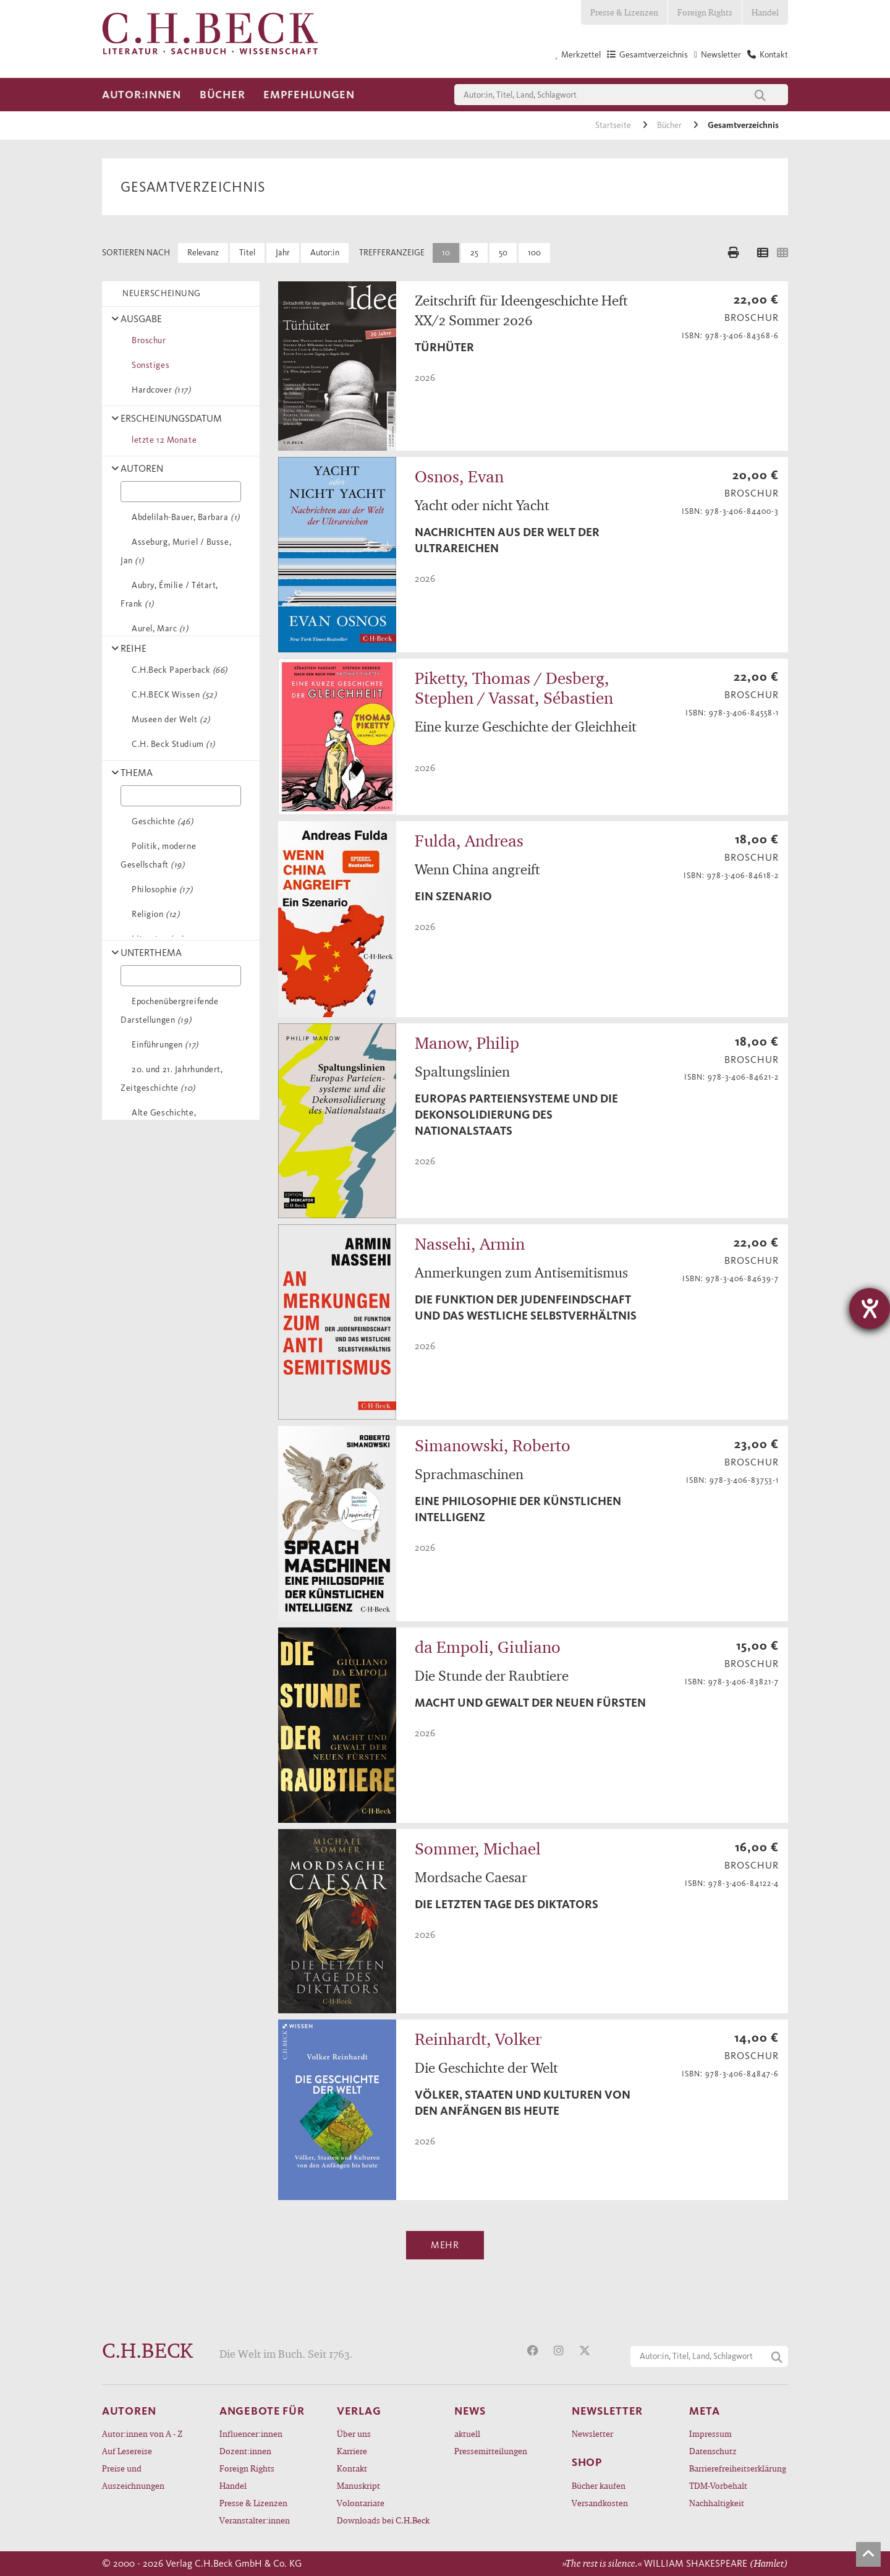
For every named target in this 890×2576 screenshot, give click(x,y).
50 (503, 252)
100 (534, 252)
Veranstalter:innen (254, 2520)
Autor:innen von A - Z (142, 2433)
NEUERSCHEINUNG (159, 293)
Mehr (445, 2245)
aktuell (467, 2433)
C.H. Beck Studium (171, 744)
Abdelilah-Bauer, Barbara (183, 517)
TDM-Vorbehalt (718, 2485)
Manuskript (358, 2485)
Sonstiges (148, 365)
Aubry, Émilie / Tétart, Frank (169, 594)
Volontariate (360, 2502)
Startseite (614, 125)
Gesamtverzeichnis (743, 125)
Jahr (283, 252)
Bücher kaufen (598, 2485)
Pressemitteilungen (490, 2451)
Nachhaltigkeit (716, 2502)
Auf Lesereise (127, 2451)
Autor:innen (141, 94)
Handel (765, 12)
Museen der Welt (168, 719)
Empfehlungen (309, 94)
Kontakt (352, 2468)
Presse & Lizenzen (624, 12)
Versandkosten (600, 2502)
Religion (153, 914)
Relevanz (203, 252)
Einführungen (162, 1044)
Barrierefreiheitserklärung (737, 2468)
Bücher (222, 94)
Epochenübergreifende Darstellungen (169, 1010)
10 (446, 252)
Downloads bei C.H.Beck (383, 2520)
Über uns (354, 2433)
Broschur (146, 340)
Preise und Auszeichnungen (133, 2477)
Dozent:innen (245, 2451)
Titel (247, 252)
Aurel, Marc (158, 628)
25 (474, 252)
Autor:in (324, 252)
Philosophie (159, 889)
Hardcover (159, 390)
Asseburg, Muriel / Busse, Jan (176, 551)
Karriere (352, 2451)
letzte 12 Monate (162, 440)
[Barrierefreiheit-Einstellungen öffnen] (869, 1308)
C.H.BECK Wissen (171, 694)
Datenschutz (713, 2451)
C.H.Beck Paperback (177, 670)
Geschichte (160, 821)
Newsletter (592, 2433)
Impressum (710, 2433)
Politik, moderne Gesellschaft (158, 855)
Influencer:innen (250, 2433)
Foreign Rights (704, 12)
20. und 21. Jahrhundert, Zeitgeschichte (172, 1078)
